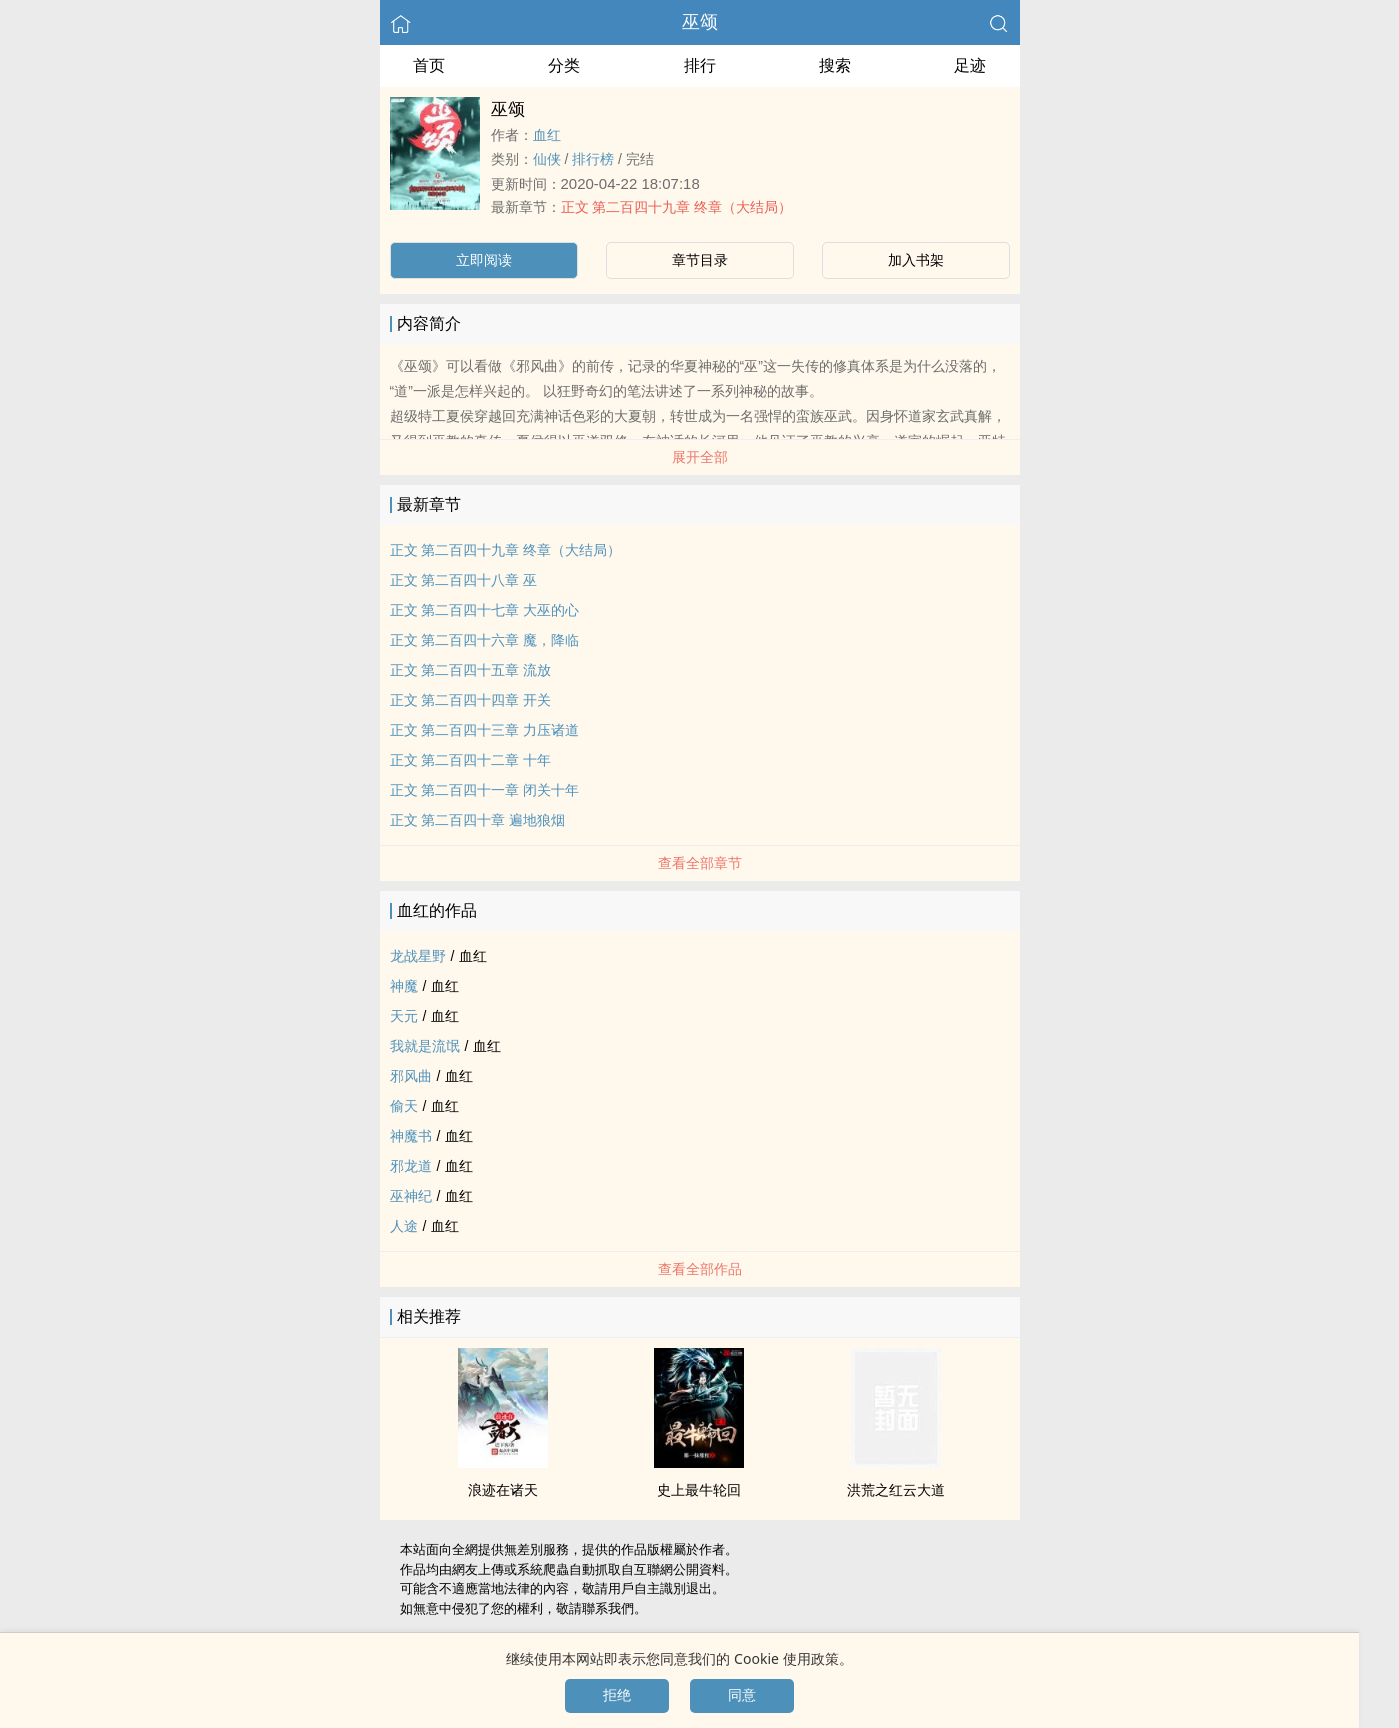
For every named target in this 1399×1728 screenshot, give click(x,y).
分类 (564, 65)
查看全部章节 (700, 863)
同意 (742, 1695)
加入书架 (916, 260)
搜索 (835, 65)
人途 (404, 1226)
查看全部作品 (700, 1269)
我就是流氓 (425, 1046)
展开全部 (700, 457)
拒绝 (617, 1695)
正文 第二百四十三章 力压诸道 (485, 730)
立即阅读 (484, 260)
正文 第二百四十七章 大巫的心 (485, 610)
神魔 (404, 986)
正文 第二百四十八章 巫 (464, 580)
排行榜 (593, 159)
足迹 (970, 65)
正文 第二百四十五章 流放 (471, 670)
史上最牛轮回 (699, 1490)
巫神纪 (411, 1196)
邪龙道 (411, 1166)
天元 (404, 1016)
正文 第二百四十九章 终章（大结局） (677, 207)
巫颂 (700, 22)
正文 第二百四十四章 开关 (471, 700)
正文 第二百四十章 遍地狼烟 (478, 820)
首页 (429, 65)
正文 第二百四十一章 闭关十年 (485, 790)
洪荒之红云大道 (896, 1490)
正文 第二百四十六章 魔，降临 (485, 640)
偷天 (404, 1106)
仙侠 (547, 159)
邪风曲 (411, 1076)
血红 (547, 135)
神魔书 (411, 1136)
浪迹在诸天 (503, 1490)
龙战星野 (418, 956)
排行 (700, 65)
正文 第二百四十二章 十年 (471, 760)
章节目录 (700, 260)
